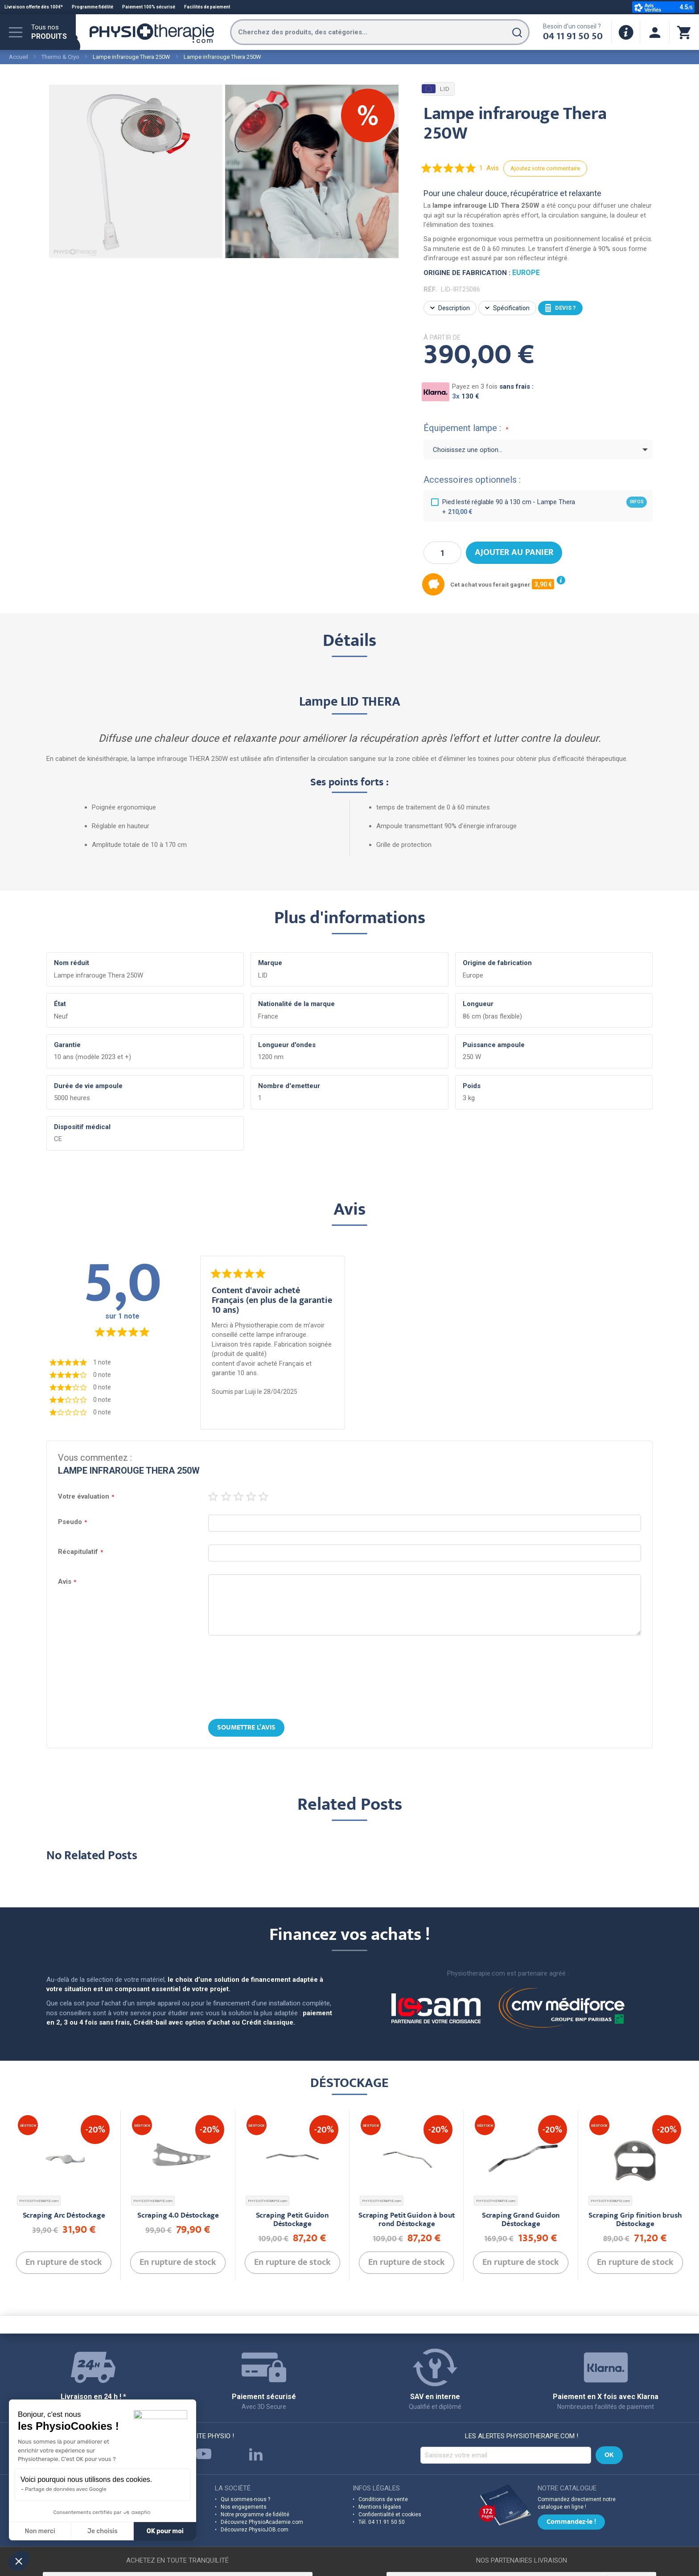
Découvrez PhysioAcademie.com (262, 2522)
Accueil (18, 56)
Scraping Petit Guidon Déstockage (292, 2220)
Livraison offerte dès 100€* (33, 6)
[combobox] (380, 32)
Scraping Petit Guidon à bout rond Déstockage (406, 2220)
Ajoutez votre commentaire (545, 168)
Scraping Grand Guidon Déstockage (521, 2220)
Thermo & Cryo (60, 56)
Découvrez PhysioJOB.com (254, 2530)
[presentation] (349, 1678)
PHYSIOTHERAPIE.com (38, 2201)
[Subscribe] (609, 2455)
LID (437, 88)
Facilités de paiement (207, 6)
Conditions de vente (383, 2499)
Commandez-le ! (571, 2522)
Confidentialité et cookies (389, 2514)
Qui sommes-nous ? (245, 2499)
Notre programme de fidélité (255, 2514)
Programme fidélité (92, 6)
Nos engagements (244, 2507)
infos (637, 501)
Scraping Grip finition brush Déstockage (635, 2220)
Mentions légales (379, 2507)
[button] (18, 2561)
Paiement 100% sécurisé (148, 6)
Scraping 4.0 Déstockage (178, 2216)
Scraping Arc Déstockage (64, 2216)
